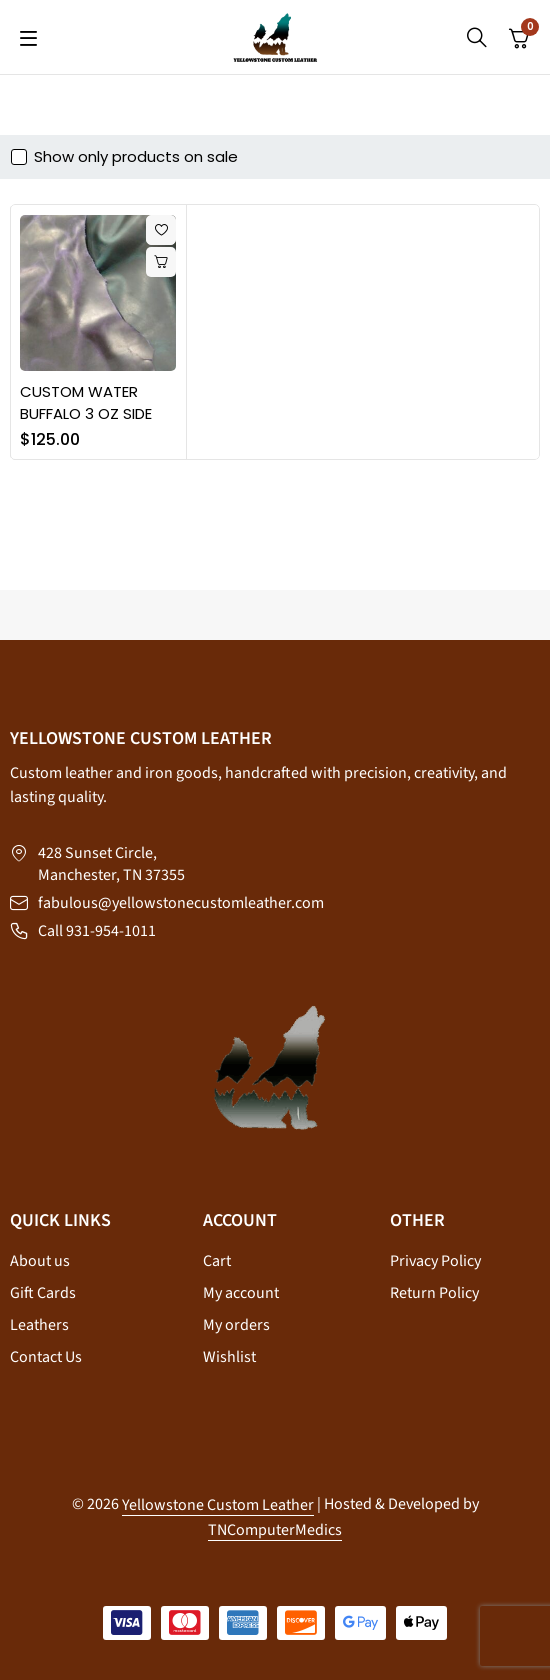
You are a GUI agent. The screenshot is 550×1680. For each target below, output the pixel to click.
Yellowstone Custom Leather (218, 1505)
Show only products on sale (136, 157)
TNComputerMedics (275, 1530)
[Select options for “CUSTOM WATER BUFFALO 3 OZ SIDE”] (161, 262)
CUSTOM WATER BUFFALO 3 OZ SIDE (86, 403)
